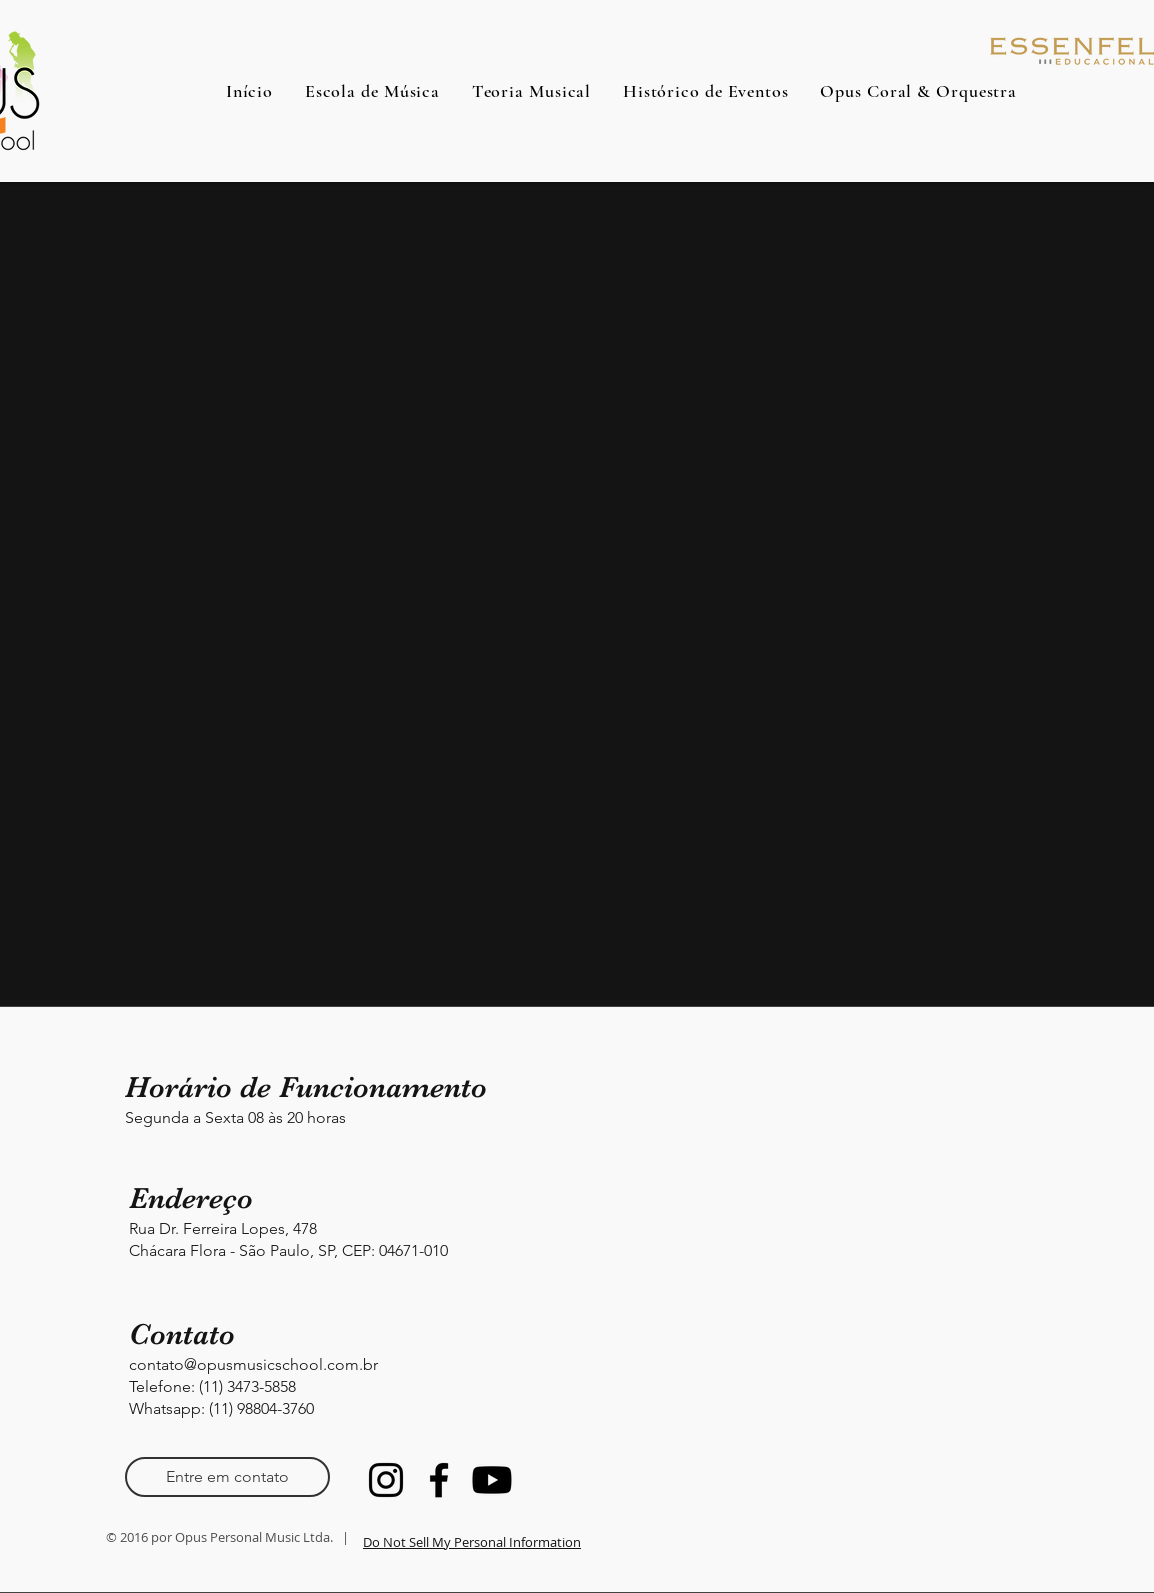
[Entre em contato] (227, 1477)
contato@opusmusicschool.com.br (253, 1364)
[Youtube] (492, 1480)
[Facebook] (439, 1480)
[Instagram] (386, 1480)
